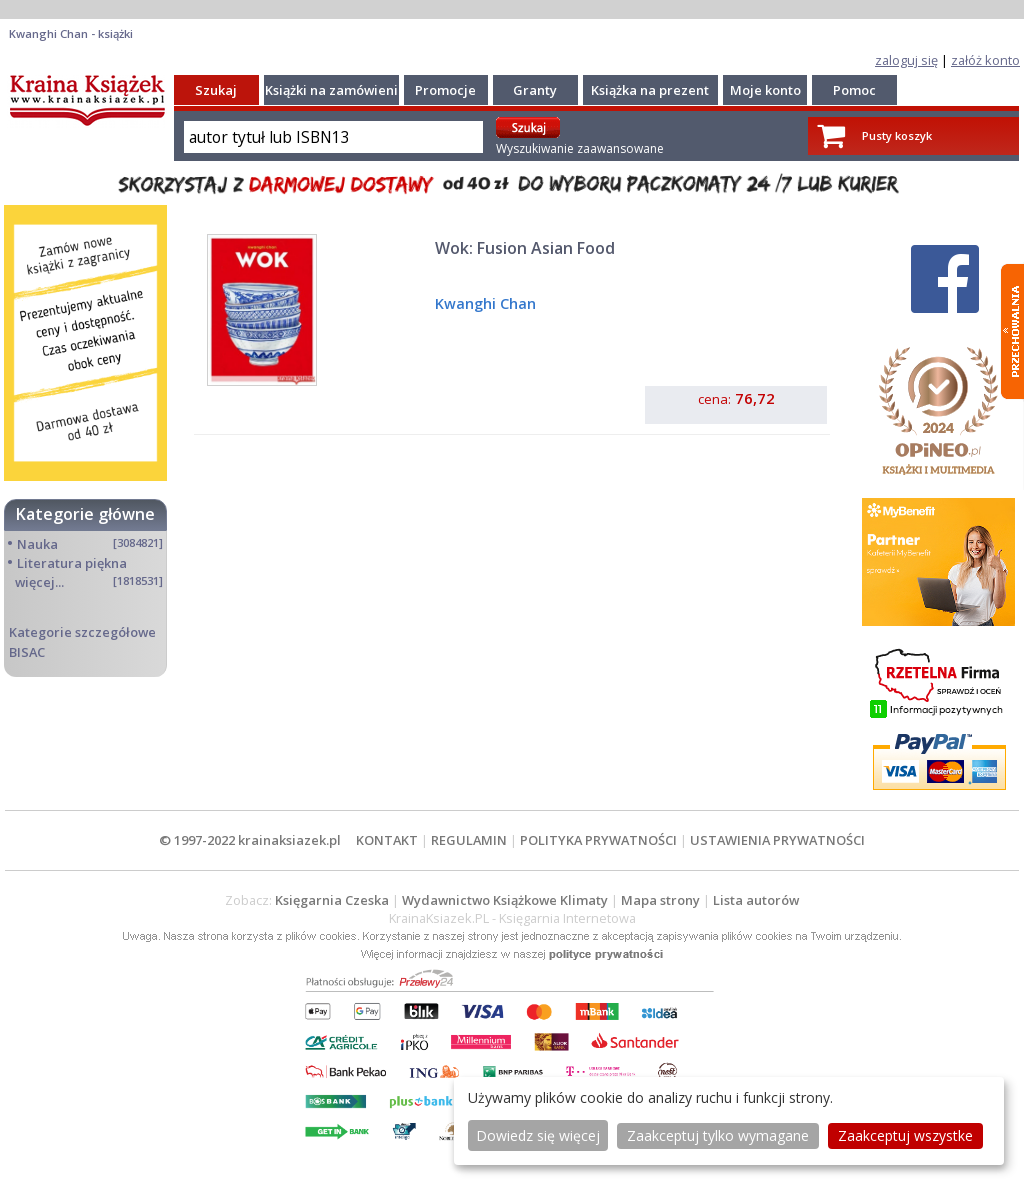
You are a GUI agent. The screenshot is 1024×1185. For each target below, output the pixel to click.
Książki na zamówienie (335, 90)
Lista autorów (756, 900)
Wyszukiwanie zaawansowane (580, 148)
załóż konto (985, 60)
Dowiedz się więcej (538, 1135)
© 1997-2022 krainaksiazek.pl (250, 840)
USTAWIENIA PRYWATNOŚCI (777, 840)
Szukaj (216, 90)
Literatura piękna (72, 563)
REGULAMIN (469, 840)
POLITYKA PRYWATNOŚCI (598, 840)
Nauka (37, 544)
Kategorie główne (85, 514)
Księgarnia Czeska (332, 900)
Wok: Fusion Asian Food (525, 248)
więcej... (39, 582)
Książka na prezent (650, 90)
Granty (535, 90)
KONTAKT (387, 840)
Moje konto (765, 90)
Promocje (445, 90)
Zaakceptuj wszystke (905, 1135)
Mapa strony (660, 900)
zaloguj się (906, 60)
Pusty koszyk (897, 135)
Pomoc (854, 90)
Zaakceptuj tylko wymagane (718, 1135)
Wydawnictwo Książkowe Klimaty (505, 900)
